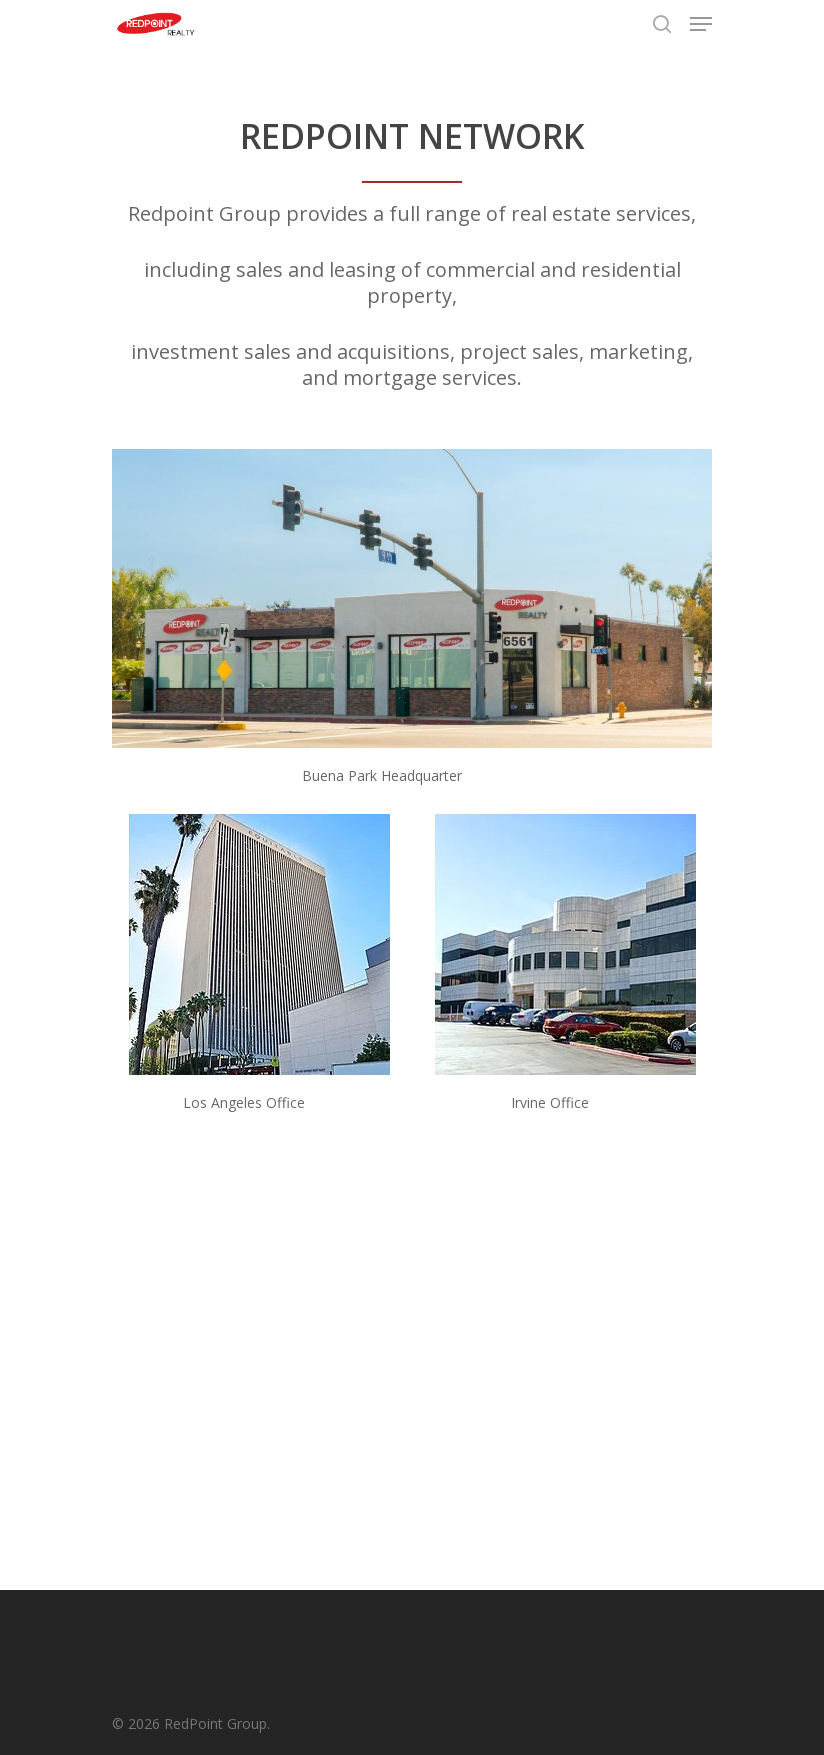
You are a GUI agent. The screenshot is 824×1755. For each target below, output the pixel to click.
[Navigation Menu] (701, 24)
